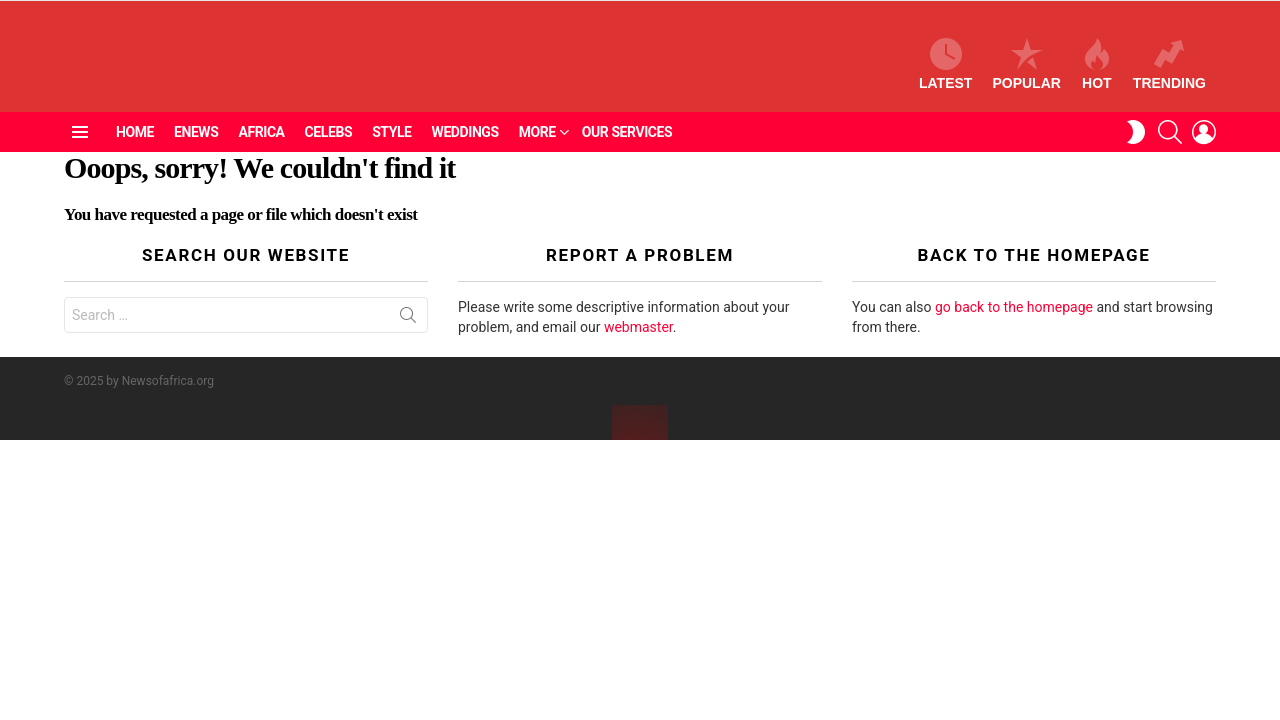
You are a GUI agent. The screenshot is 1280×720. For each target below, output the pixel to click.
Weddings (465, 153)
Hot (1097, 74)
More (537, 153)
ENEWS (196, 153)
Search (408, 339)
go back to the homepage (1014, 327)
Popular (1026, 74)
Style (391, 153)
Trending (1169, 74)
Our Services (627, 153)
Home (135, 153)
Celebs (329, 153)
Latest (945, 74)
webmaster (638, 347)
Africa (261, 153)
